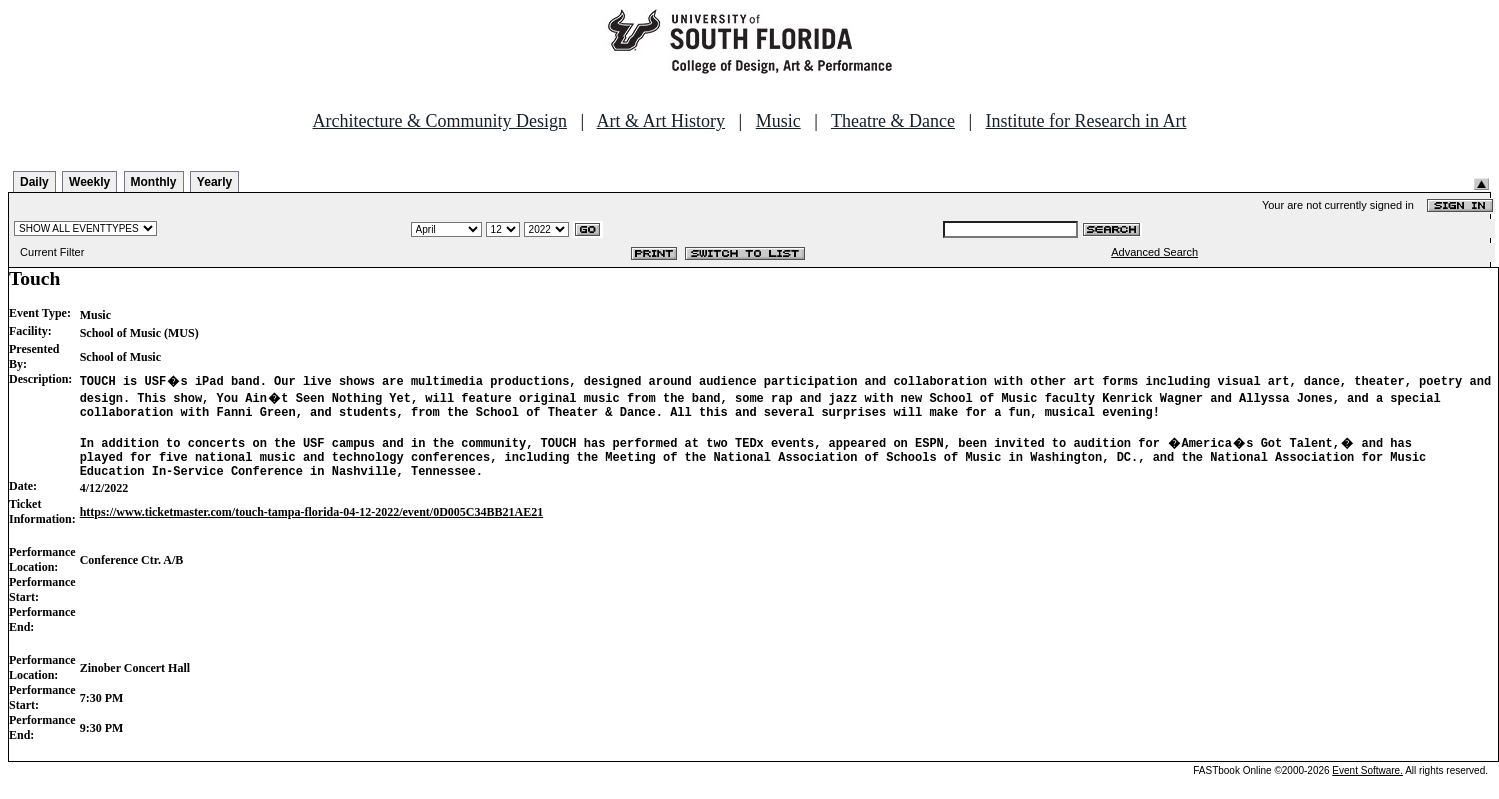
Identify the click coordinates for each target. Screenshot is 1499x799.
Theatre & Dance (893, 121)
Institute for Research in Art (1086, 121)
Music (778, 121)
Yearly (214, 182)
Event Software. (1367, 782)
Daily (34, 182)
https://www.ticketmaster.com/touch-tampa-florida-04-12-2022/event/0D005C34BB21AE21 (312, 524)
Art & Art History (661, 121)
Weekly (89, 182)
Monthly (154, 182)
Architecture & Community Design (440, 121)
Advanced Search (1154, 252)
